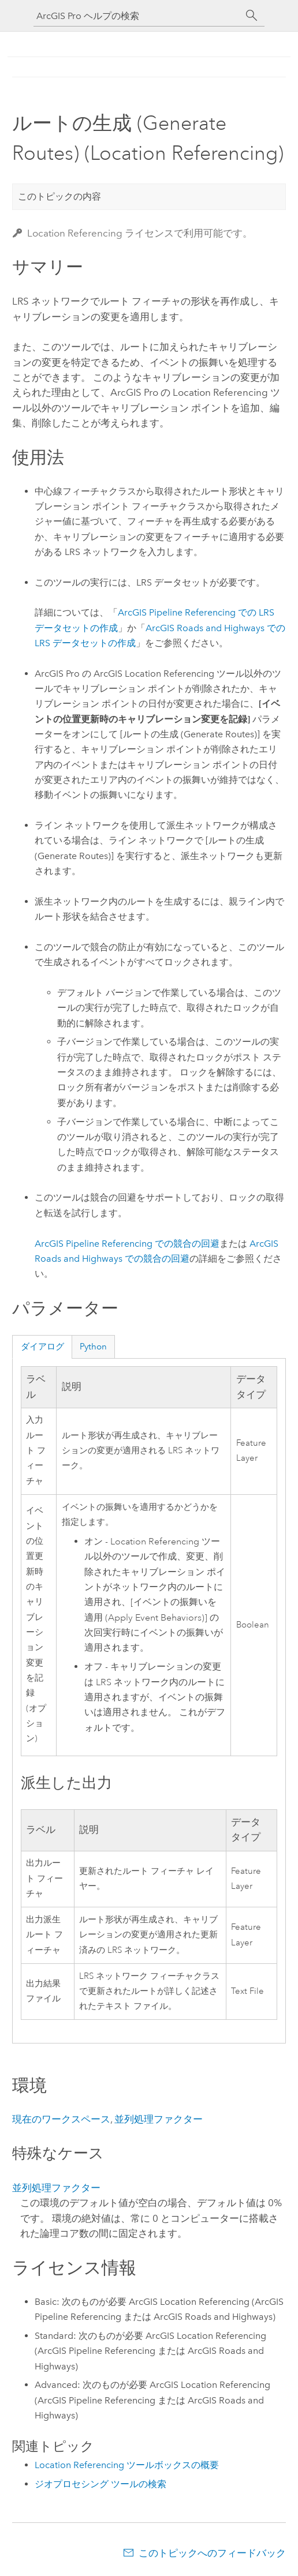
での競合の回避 (127, 1243)
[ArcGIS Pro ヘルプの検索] (137, 16)
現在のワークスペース (61, 2119)
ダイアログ (42, 1346)
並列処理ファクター (158, 2119)
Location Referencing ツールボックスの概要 (127, 2464)
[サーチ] (252, 15)
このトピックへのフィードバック (212, 2553)
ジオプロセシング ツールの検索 (100, 2483)
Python (93, 1346)
